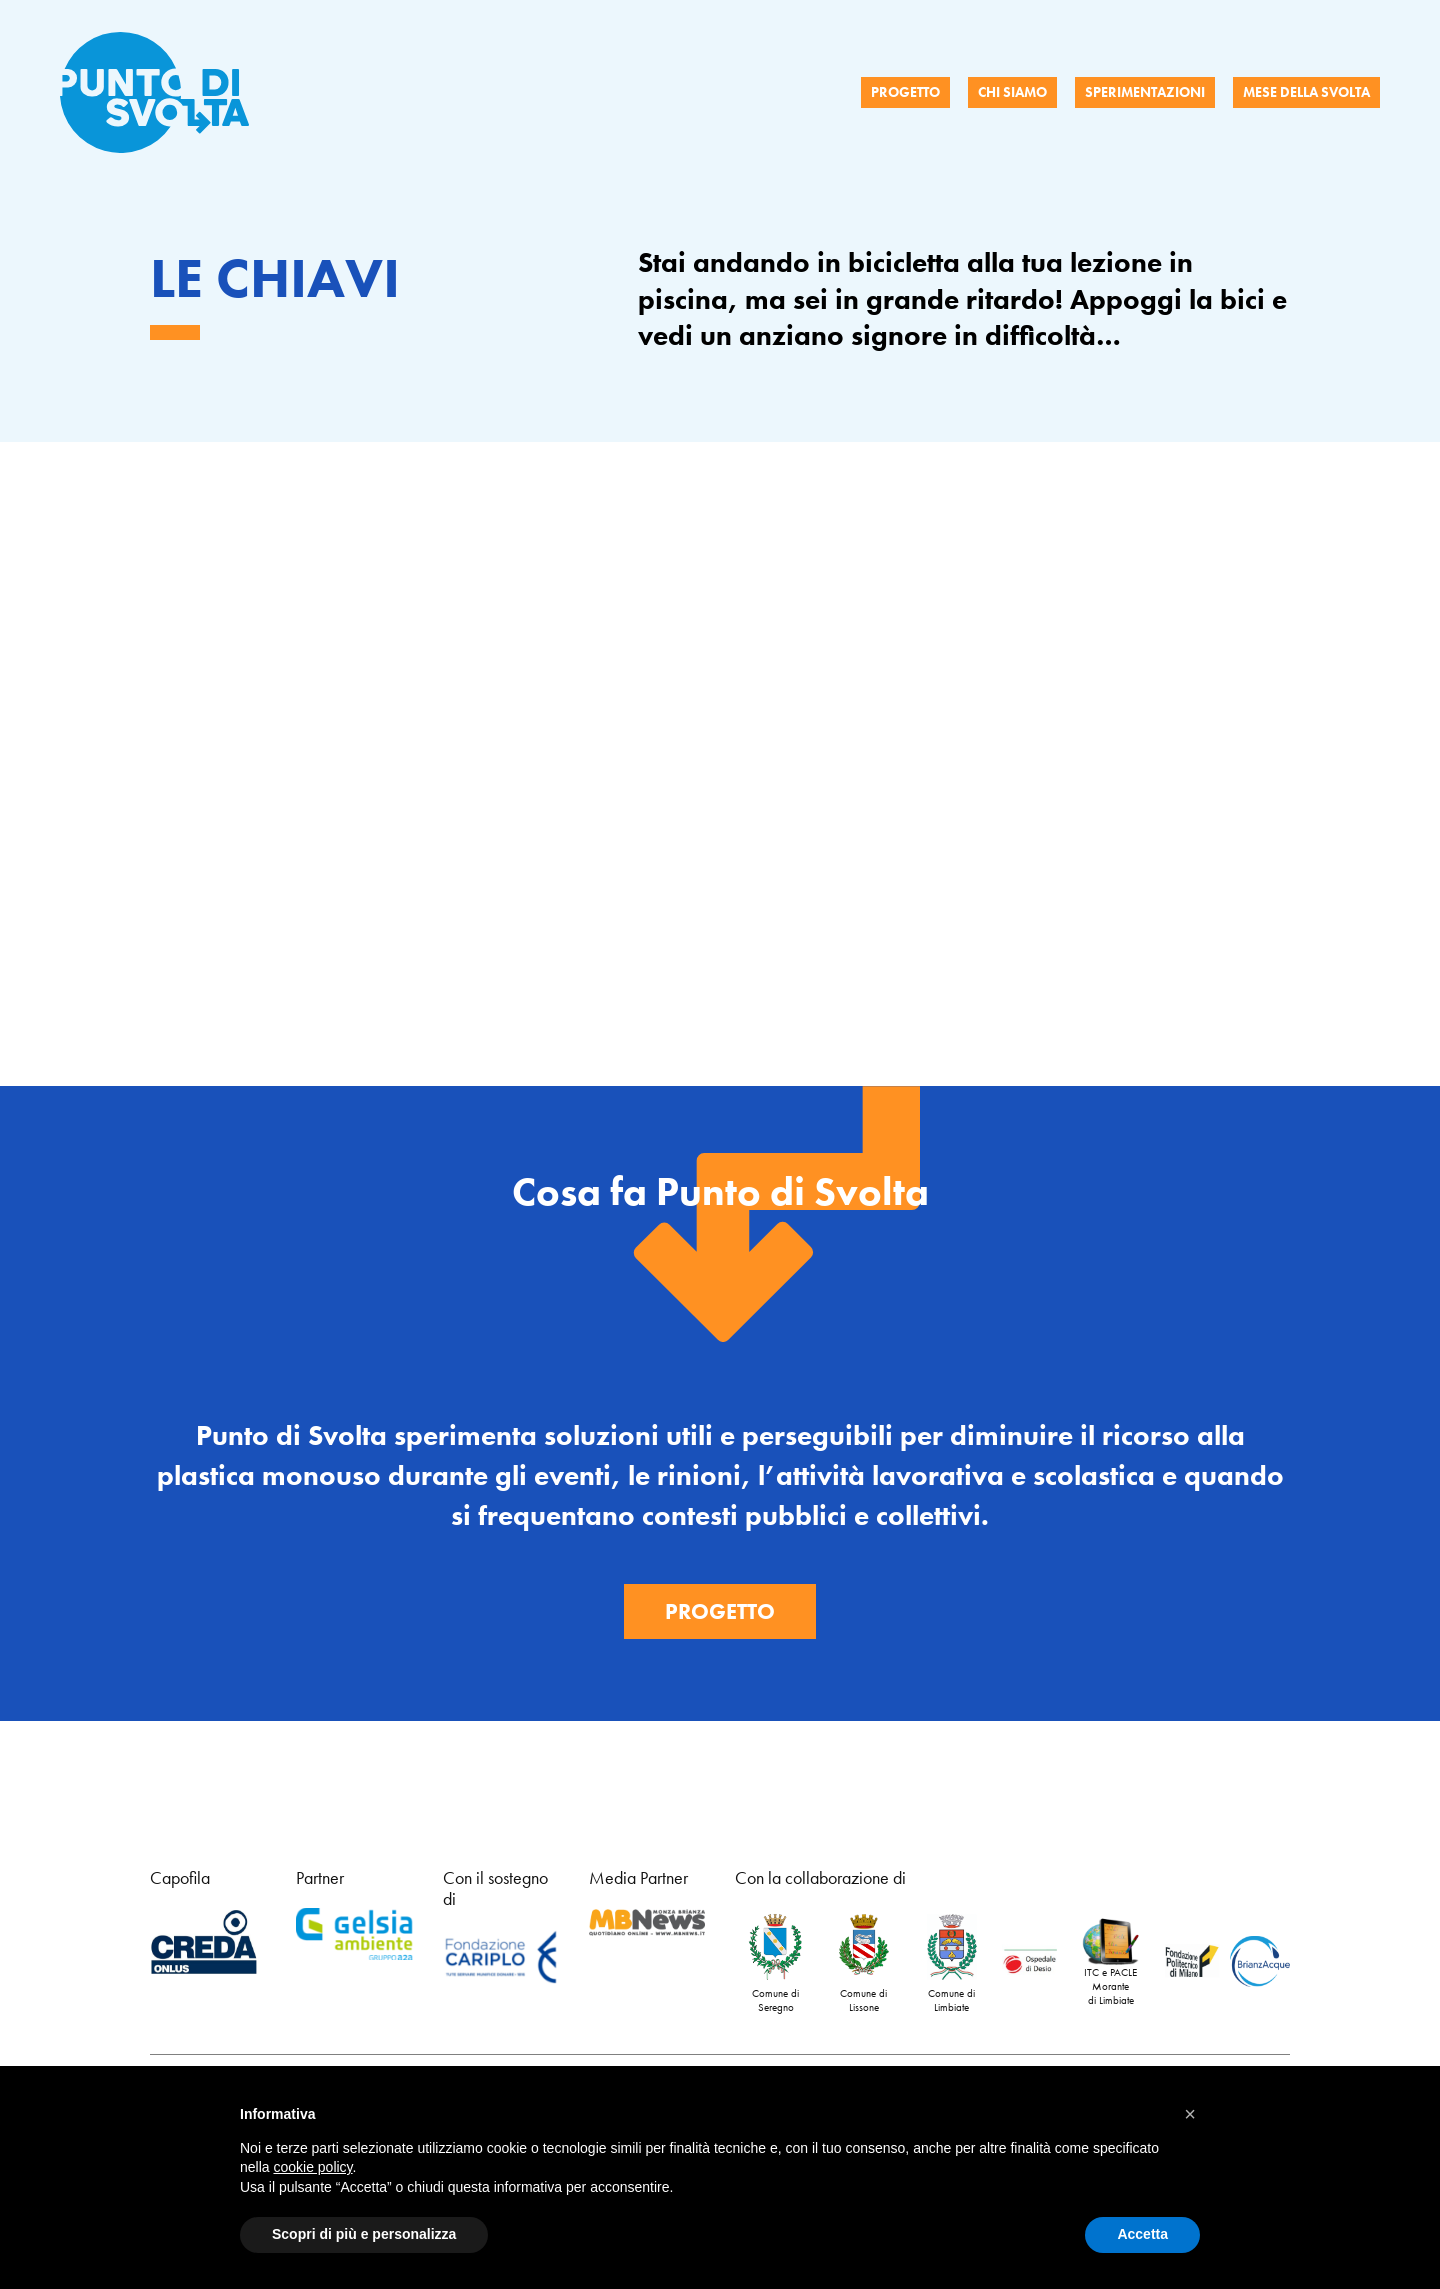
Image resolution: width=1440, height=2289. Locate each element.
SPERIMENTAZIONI (1145, 92)
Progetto (720, 1611)
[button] (1190, 2114)
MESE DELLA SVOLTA (1306, 92)
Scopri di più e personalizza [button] (364, 2234)
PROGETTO (905, 92)
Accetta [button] (1142, 2234)
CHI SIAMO (1012, 92)
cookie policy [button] (312, 2167)
